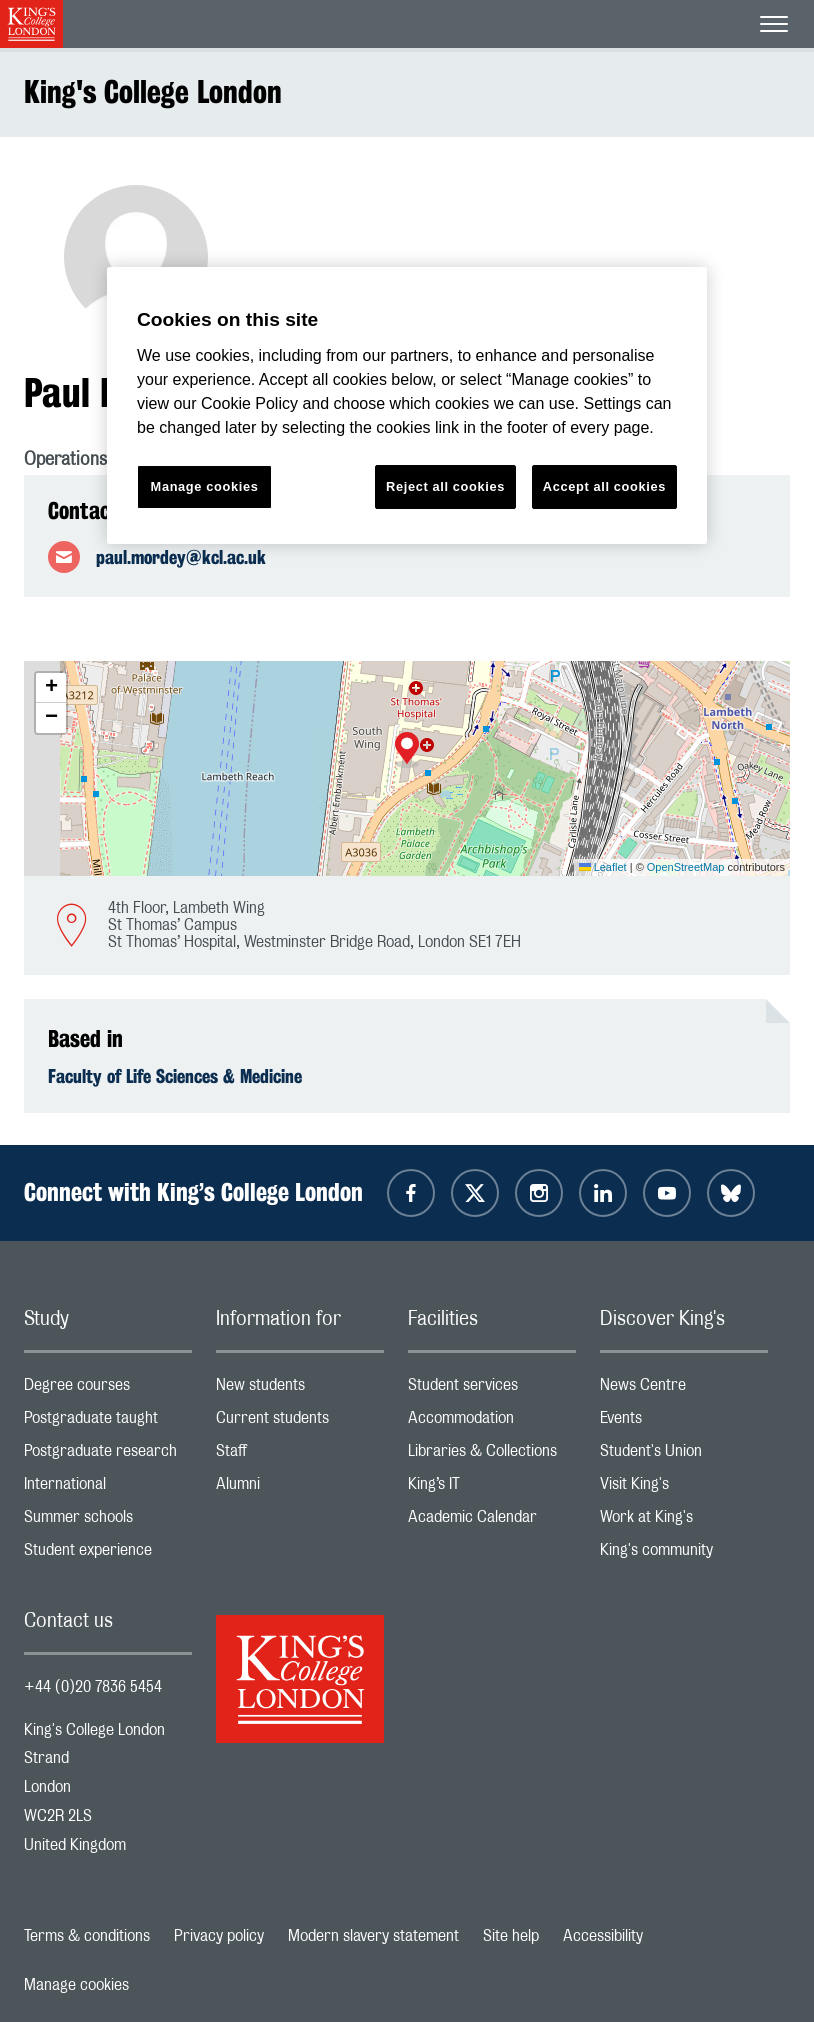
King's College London (153, 91)
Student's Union (684, 1455)
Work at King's (684, 1521)
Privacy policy (219, 1936)
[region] (407, 405)
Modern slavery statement (373, 1936)
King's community (684, 1554)
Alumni (300, 1488)
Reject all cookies (445, 486)
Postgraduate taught (108, 1422)
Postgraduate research (108, 1455)
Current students (300, 1422)
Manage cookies (76, 1985)
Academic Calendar (492, 1521)
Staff (300, 1455)
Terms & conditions (87, 1936)
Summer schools (108, 1521)
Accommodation (492, 1422)
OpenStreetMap (686, 867)
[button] (407, 750)
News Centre (684, 1389)
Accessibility (603, 1936)
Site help (511, 1936)
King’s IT (492, 1488)
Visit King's (684, 1488)
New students (300, 1389)
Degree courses (108, 1389)
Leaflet (603, 867)
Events (684, 1422)
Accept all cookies (604, 486)
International (108, 1488)
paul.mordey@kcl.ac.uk (181, 557)
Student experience (108, 1554)
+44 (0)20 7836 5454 (93, 1687)
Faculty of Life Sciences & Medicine (175, 1076)
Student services (492, 1389)
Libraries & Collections (492, 1455)
